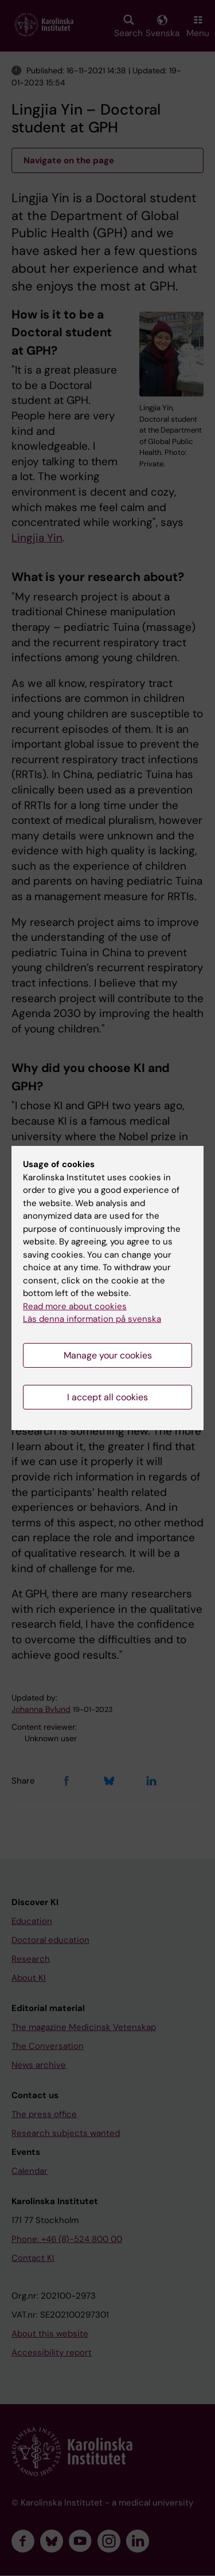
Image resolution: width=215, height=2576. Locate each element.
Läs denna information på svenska (92, 1319)
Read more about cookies (75, 1306)
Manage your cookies (108, 1355)
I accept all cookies (107, 1397)
